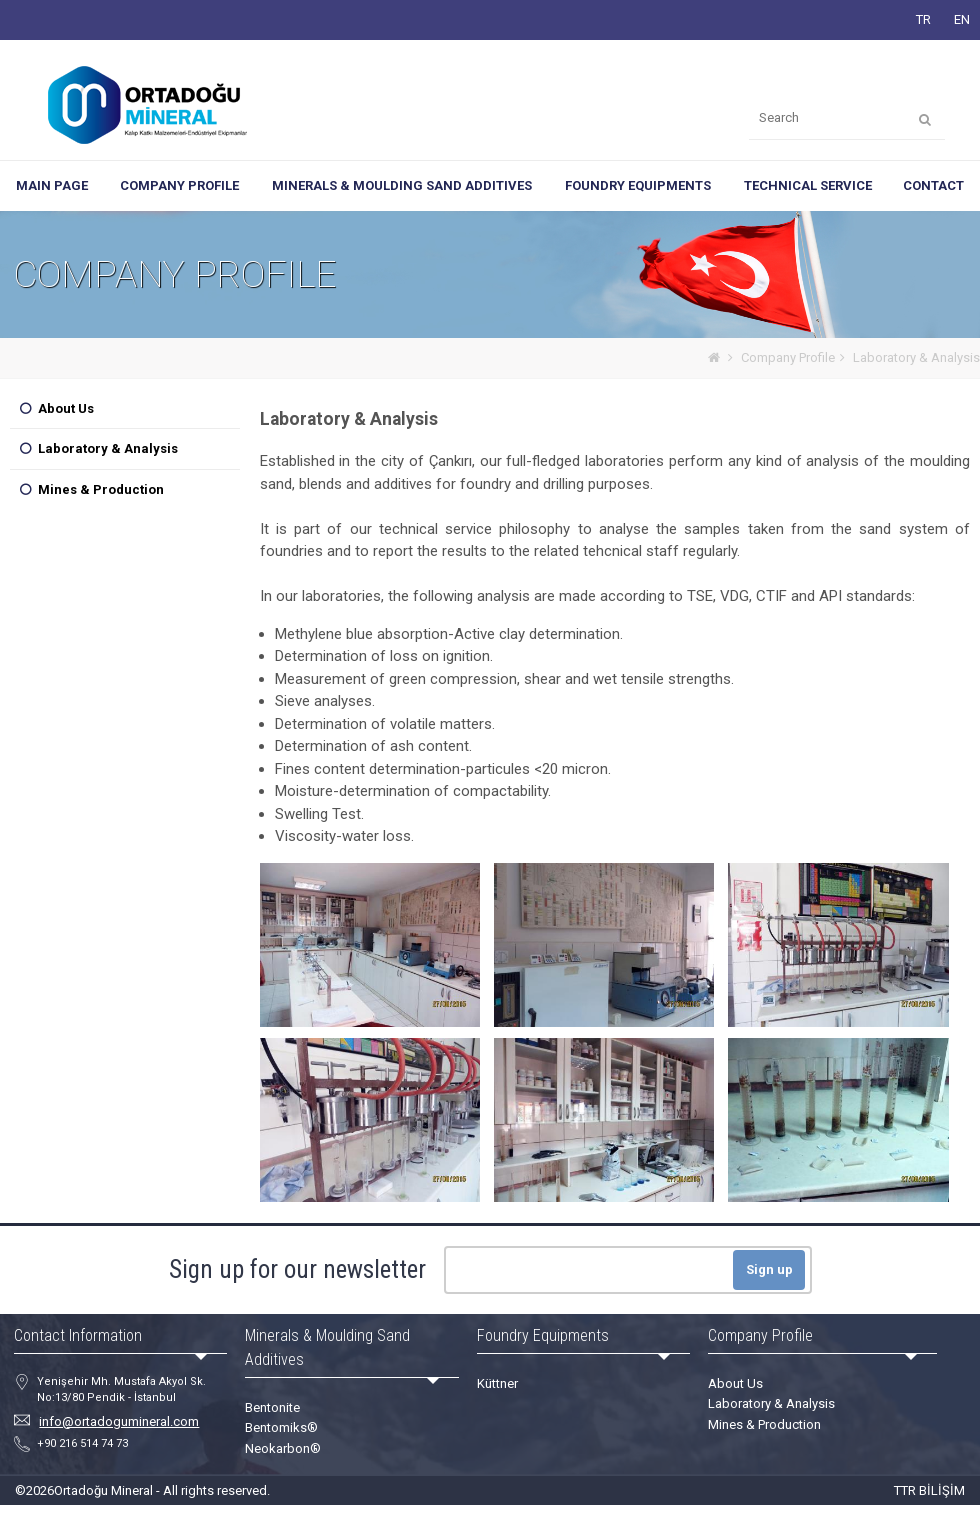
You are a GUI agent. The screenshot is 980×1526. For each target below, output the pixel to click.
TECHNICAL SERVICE (808, 185)
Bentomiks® (281, 1427)
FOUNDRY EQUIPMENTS (638, 185)
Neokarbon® (283, 1448)
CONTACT (933, 185)
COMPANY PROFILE (179, 185)
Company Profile (788, 357)
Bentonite (272, 1407)
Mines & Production (101, 489)
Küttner (497, 1383)
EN (962, 19)
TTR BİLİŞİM (929, 1490)
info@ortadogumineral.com (119, 1421)
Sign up (769, 1269)
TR (923, 19)
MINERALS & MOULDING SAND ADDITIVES (402, 185)
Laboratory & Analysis (916, 357)
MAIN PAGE (52, 185)
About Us (66, 408)
